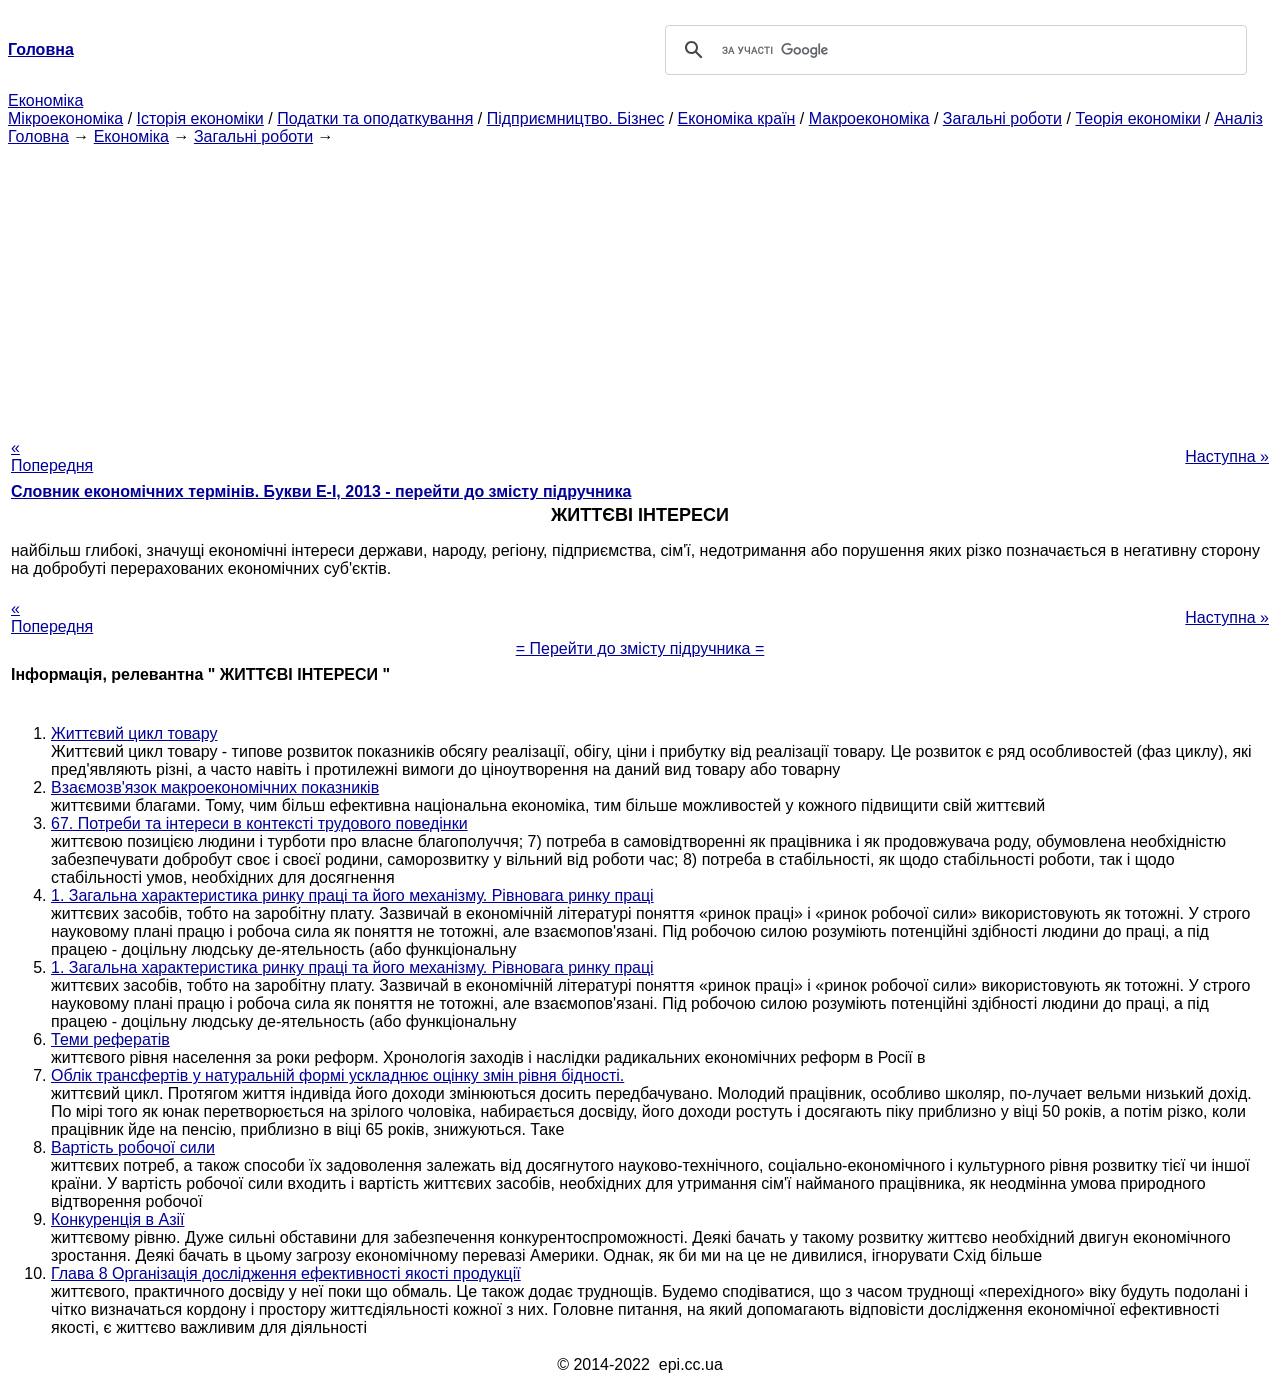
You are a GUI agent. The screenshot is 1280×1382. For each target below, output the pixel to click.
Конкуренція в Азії (117, 1219)
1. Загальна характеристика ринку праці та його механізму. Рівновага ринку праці (352, 895)
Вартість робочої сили (133, 1147)
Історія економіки (200, 118)
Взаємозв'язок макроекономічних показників (215, 787)
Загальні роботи (1002, 118)
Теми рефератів (110, 1039)
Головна (38, 136)
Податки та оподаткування (375, 118)
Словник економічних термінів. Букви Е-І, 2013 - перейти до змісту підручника (321, 491)
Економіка (45, 100)
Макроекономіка (869, 118)
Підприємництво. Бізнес (576, 118)
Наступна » (1227, 456)
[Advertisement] (640, 286)
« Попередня (52, 456)
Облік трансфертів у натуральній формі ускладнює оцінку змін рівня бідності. (337, 1075)
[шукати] (953, 50)
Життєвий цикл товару (134, 733)
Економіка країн (737, 118)
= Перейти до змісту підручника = (640, 648)
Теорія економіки (1137, 118)
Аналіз (1238, 118)
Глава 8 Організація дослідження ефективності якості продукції (286, 1273)
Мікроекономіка (65, 118)
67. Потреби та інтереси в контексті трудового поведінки (259, 823)
